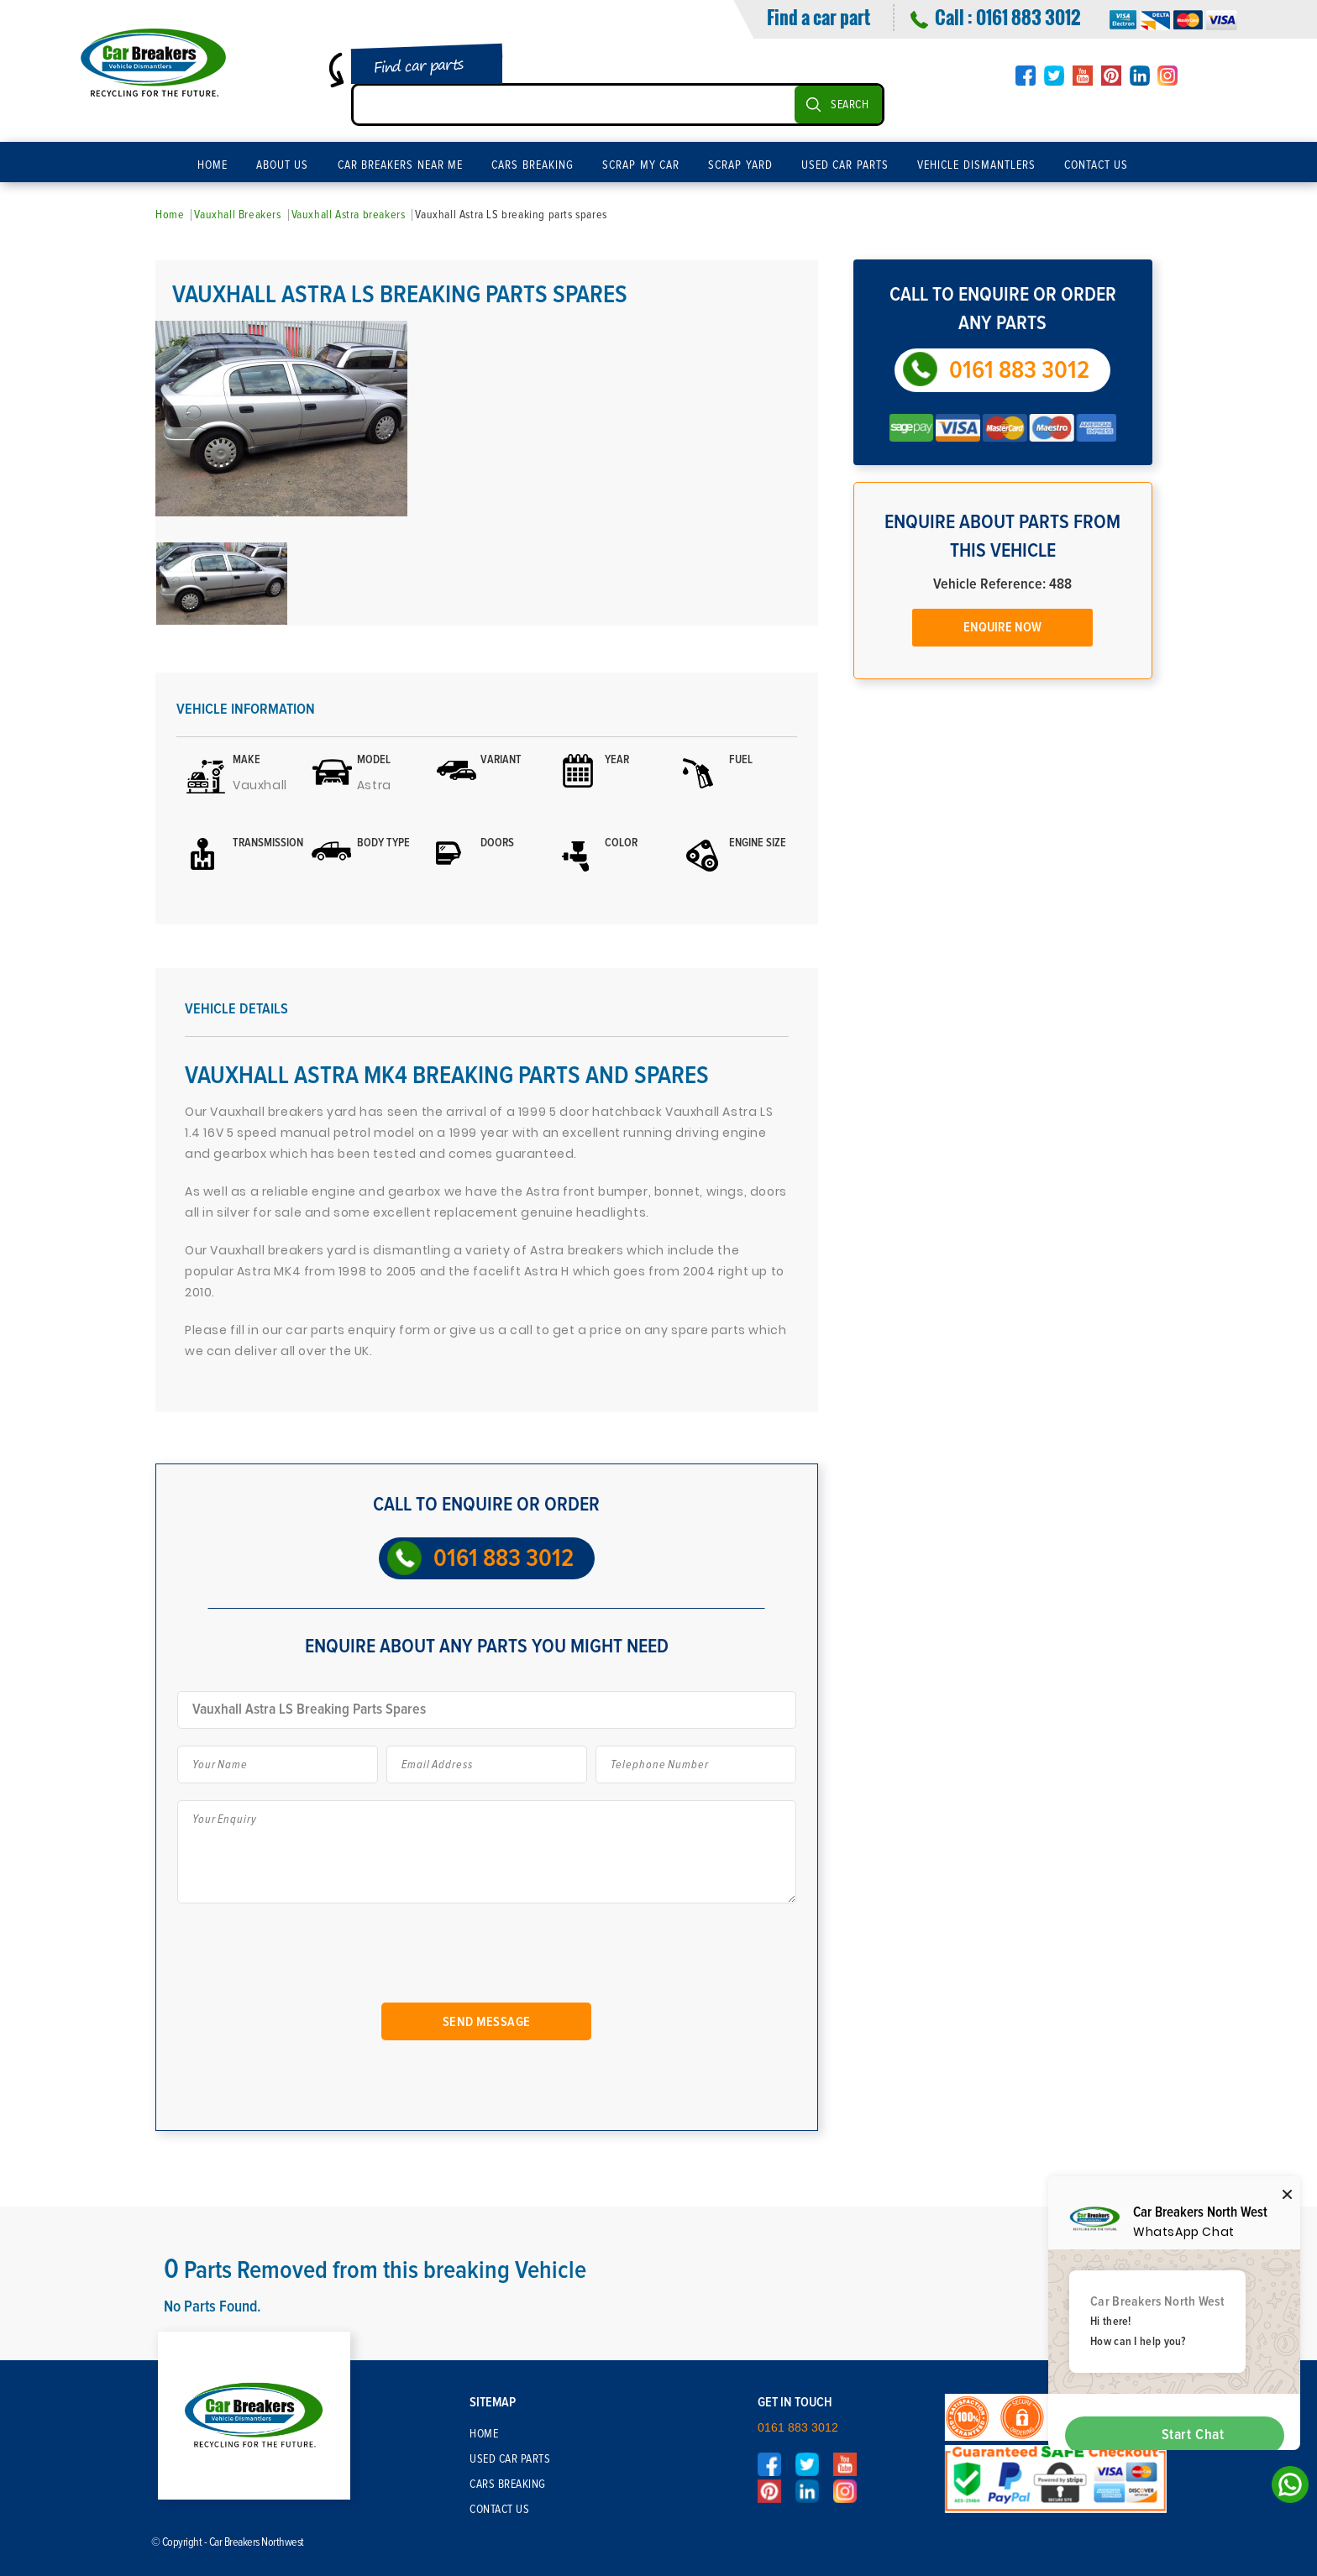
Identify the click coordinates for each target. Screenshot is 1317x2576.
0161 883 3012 (1028, 16)
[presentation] (313, 1959)
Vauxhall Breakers (237, 215)
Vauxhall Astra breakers (348, 215)
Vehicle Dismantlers (976, 165)
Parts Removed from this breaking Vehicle (375, 2270)
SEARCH (849, 105)
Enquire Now (1002, 627)
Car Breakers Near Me (401, 165)
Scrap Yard (740, 165)
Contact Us (1096, 165)
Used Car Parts (845, 165)
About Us (282, 165)
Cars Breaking (532, 165)
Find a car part (818, 16)
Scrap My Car (640, 165)
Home (212, 165)
